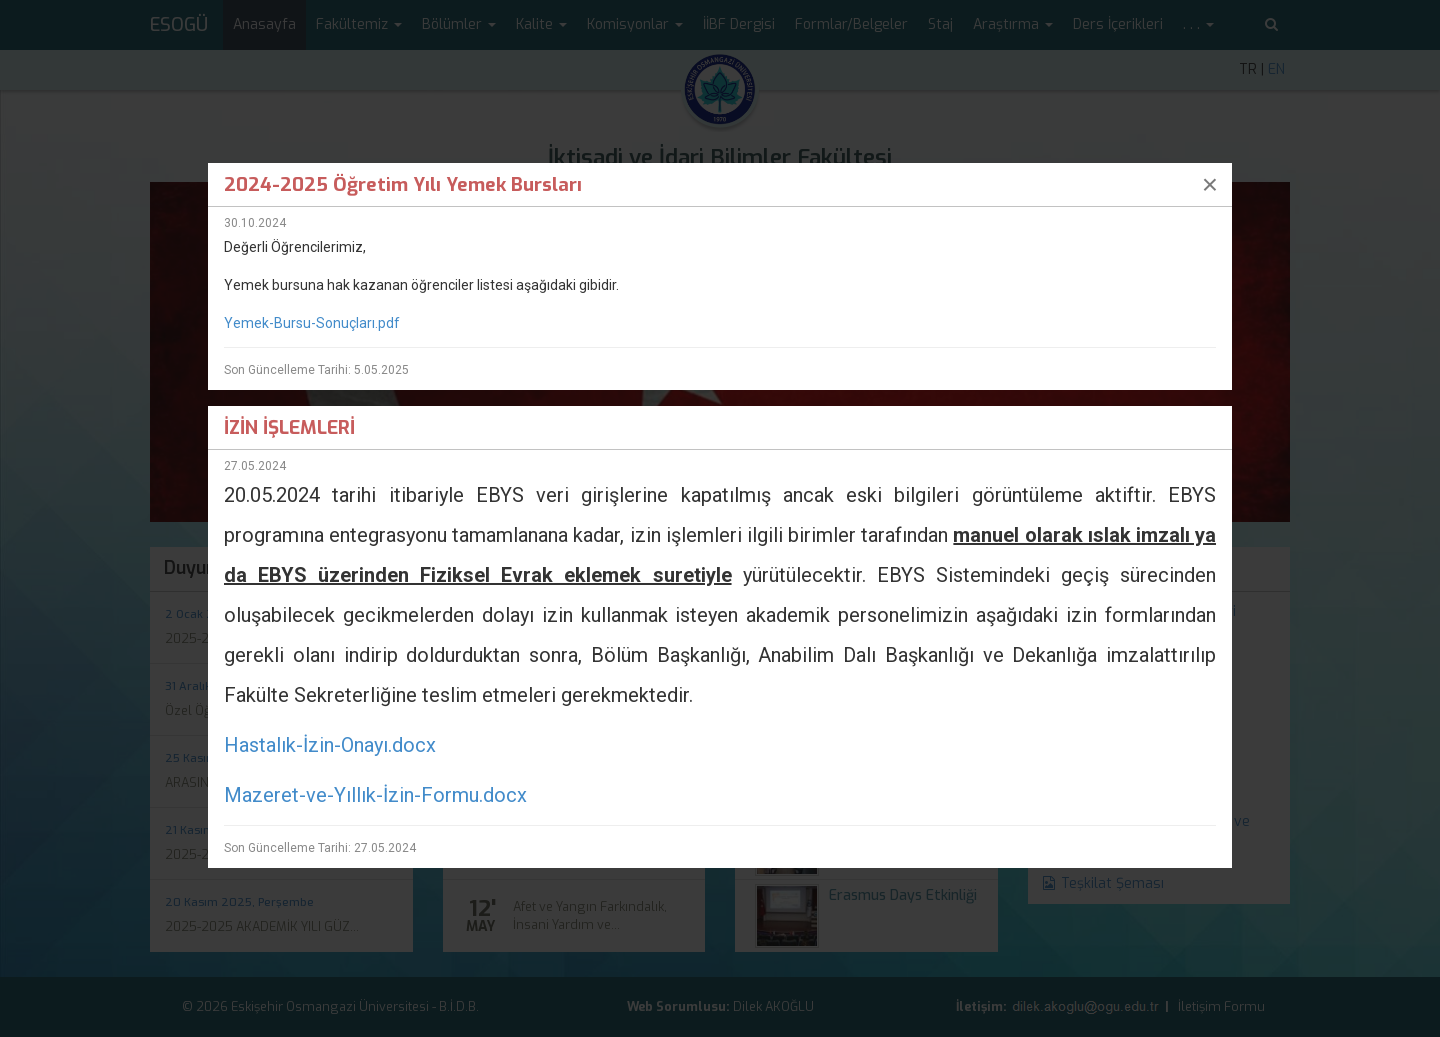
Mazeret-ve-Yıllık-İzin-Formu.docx (375, 795)
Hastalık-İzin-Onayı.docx (330, 745)
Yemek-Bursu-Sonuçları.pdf (312, 323)
